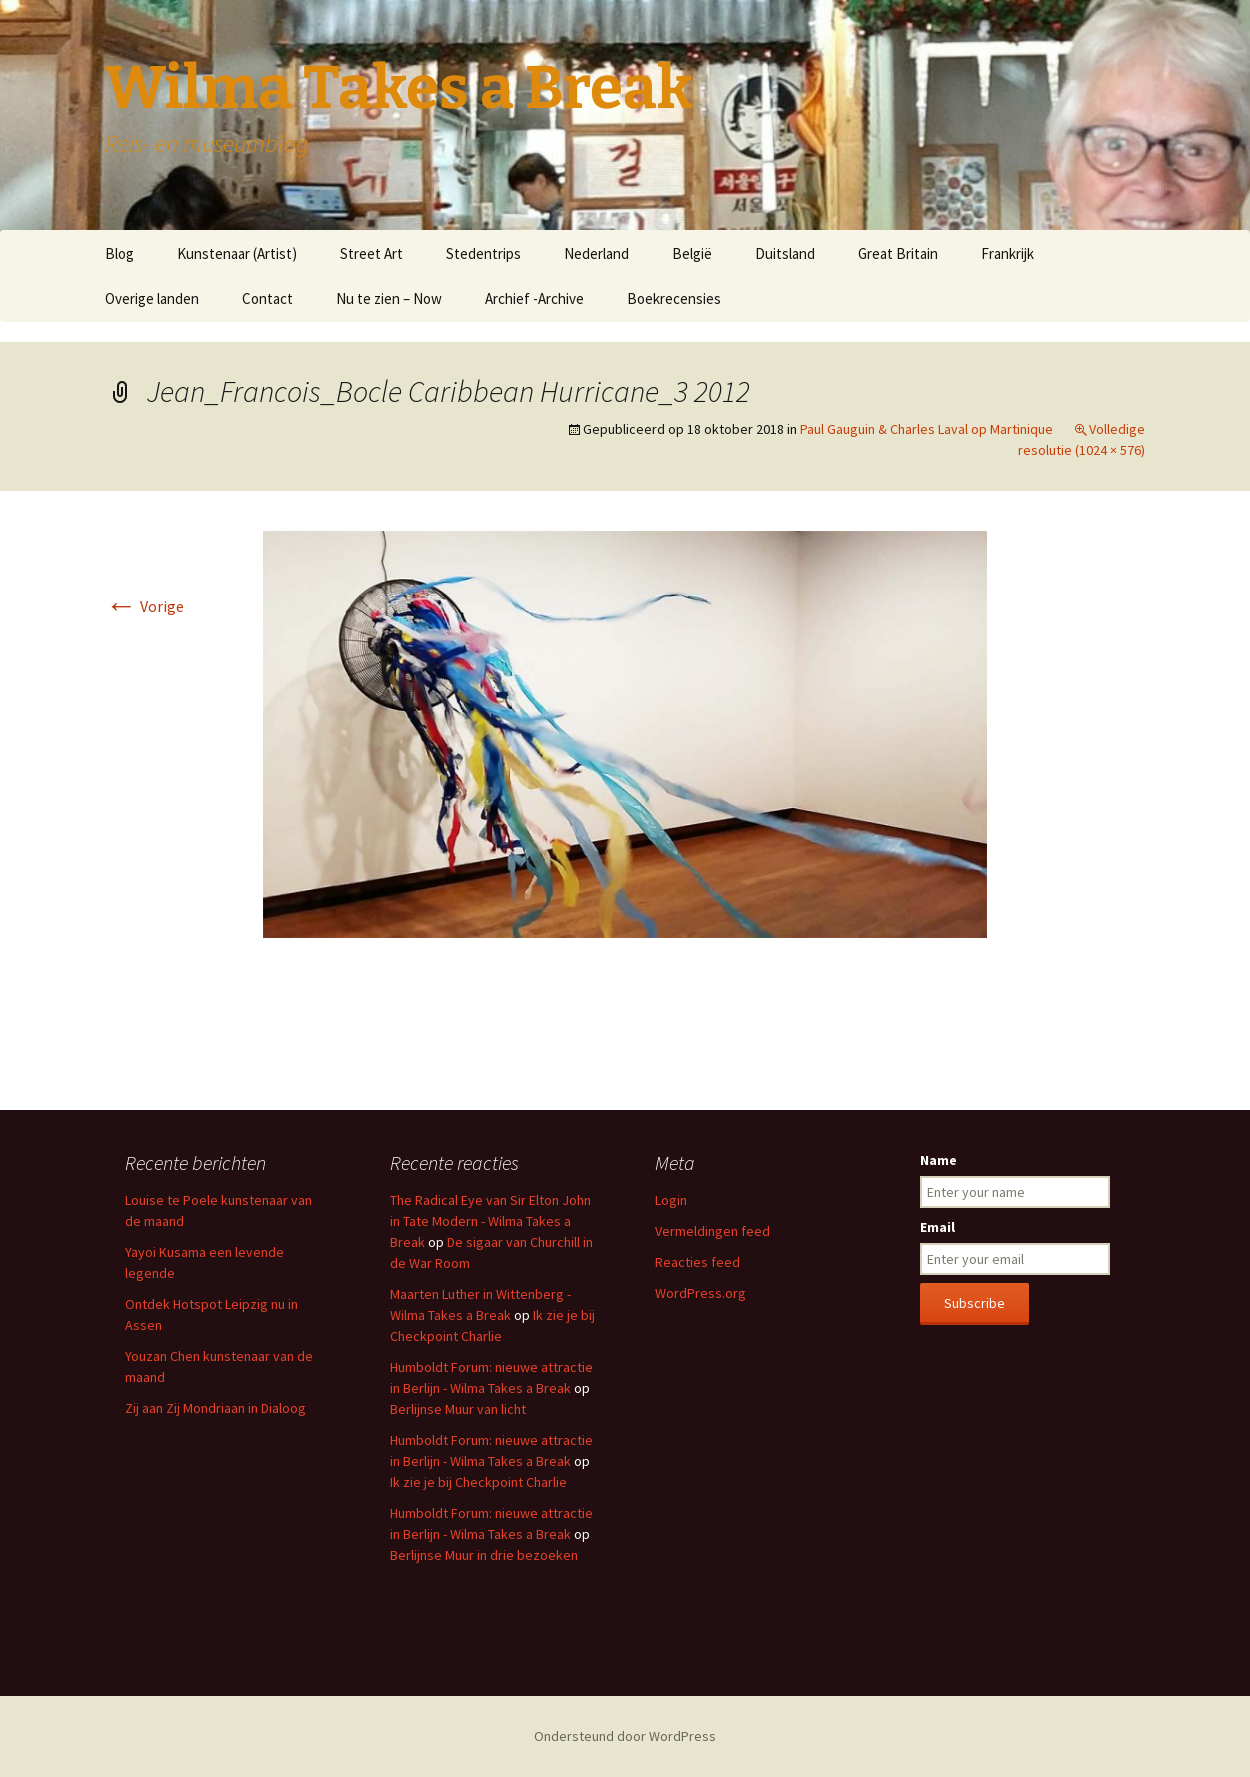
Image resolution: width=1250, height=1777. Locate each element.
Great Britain (898, 253)
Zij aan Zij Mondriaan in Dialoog (215, 1408)
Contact (267, 298)
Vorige (144, 606)
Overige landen (152, 298)
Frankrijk (1007, 253)
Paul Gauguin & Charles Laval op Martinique (926, 429)
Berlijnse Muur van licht (458, 1409)
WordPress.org (700, 1293)
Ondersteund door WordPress (625, 1736)
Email (937, 1227)
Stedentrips (483, 253)
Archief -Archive (534, 298)
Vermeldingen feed (712, 1231)
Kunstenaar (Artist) (237, 253)
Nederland (596, 253)
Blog (119, 253)
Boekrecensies (674, 298)
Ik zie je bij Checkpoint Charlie (478, 1482)
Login (671, 1200)
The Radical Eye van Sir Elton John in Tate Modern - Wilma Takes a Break (490, 1221)
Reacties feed (697, 1262)
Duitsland (785, 253)
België (692, 253)
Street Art (371, 253)
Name (938, 1160)
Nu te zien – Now (389, 298)
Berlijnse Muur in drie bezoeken (484, 1555)
